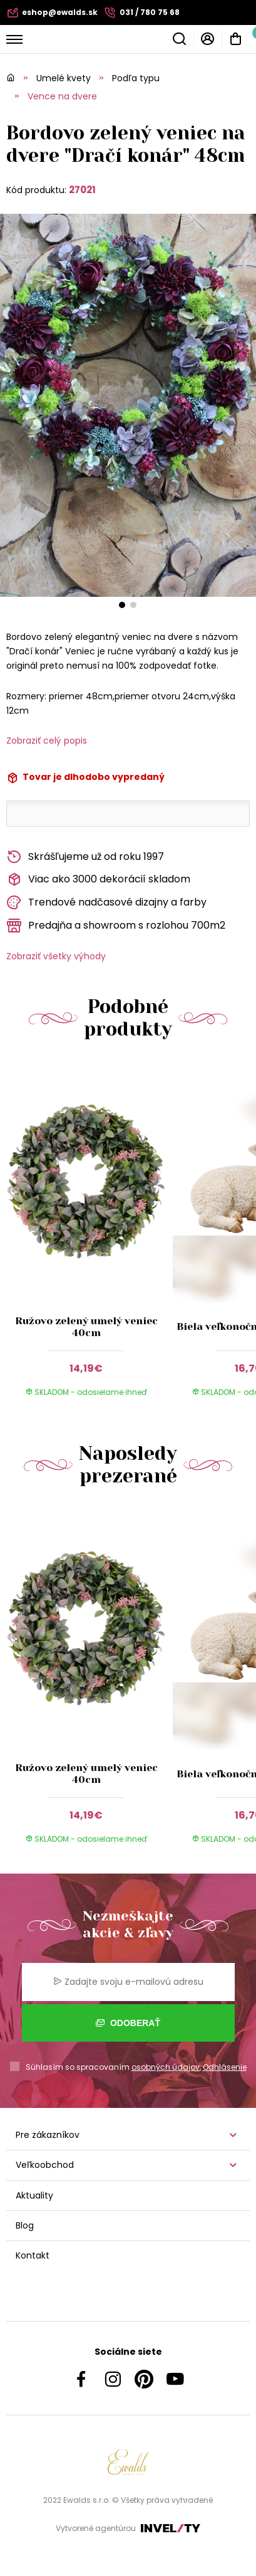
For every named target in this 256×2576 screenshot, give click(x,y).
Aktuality (34, 2195)
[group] (89, 1236)
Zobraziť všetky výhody (56, 956)
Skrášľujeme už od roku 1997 (85, 857)
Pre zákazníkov (47, 2135)
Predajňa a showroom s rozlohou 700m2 (115, 926)
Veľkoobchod (45, 2165)
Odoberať (128, 2023)
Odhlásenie (225, 2067)
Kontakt (32, 2255)
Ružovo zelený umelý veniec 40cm (86, 1327)
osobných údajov (165, 2067)
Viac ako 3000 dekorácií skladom (98, 879)
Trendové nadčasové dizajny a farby (106, 903)
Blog (25, 2225)
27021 (82, 189)
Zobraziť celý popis (46, 740)
